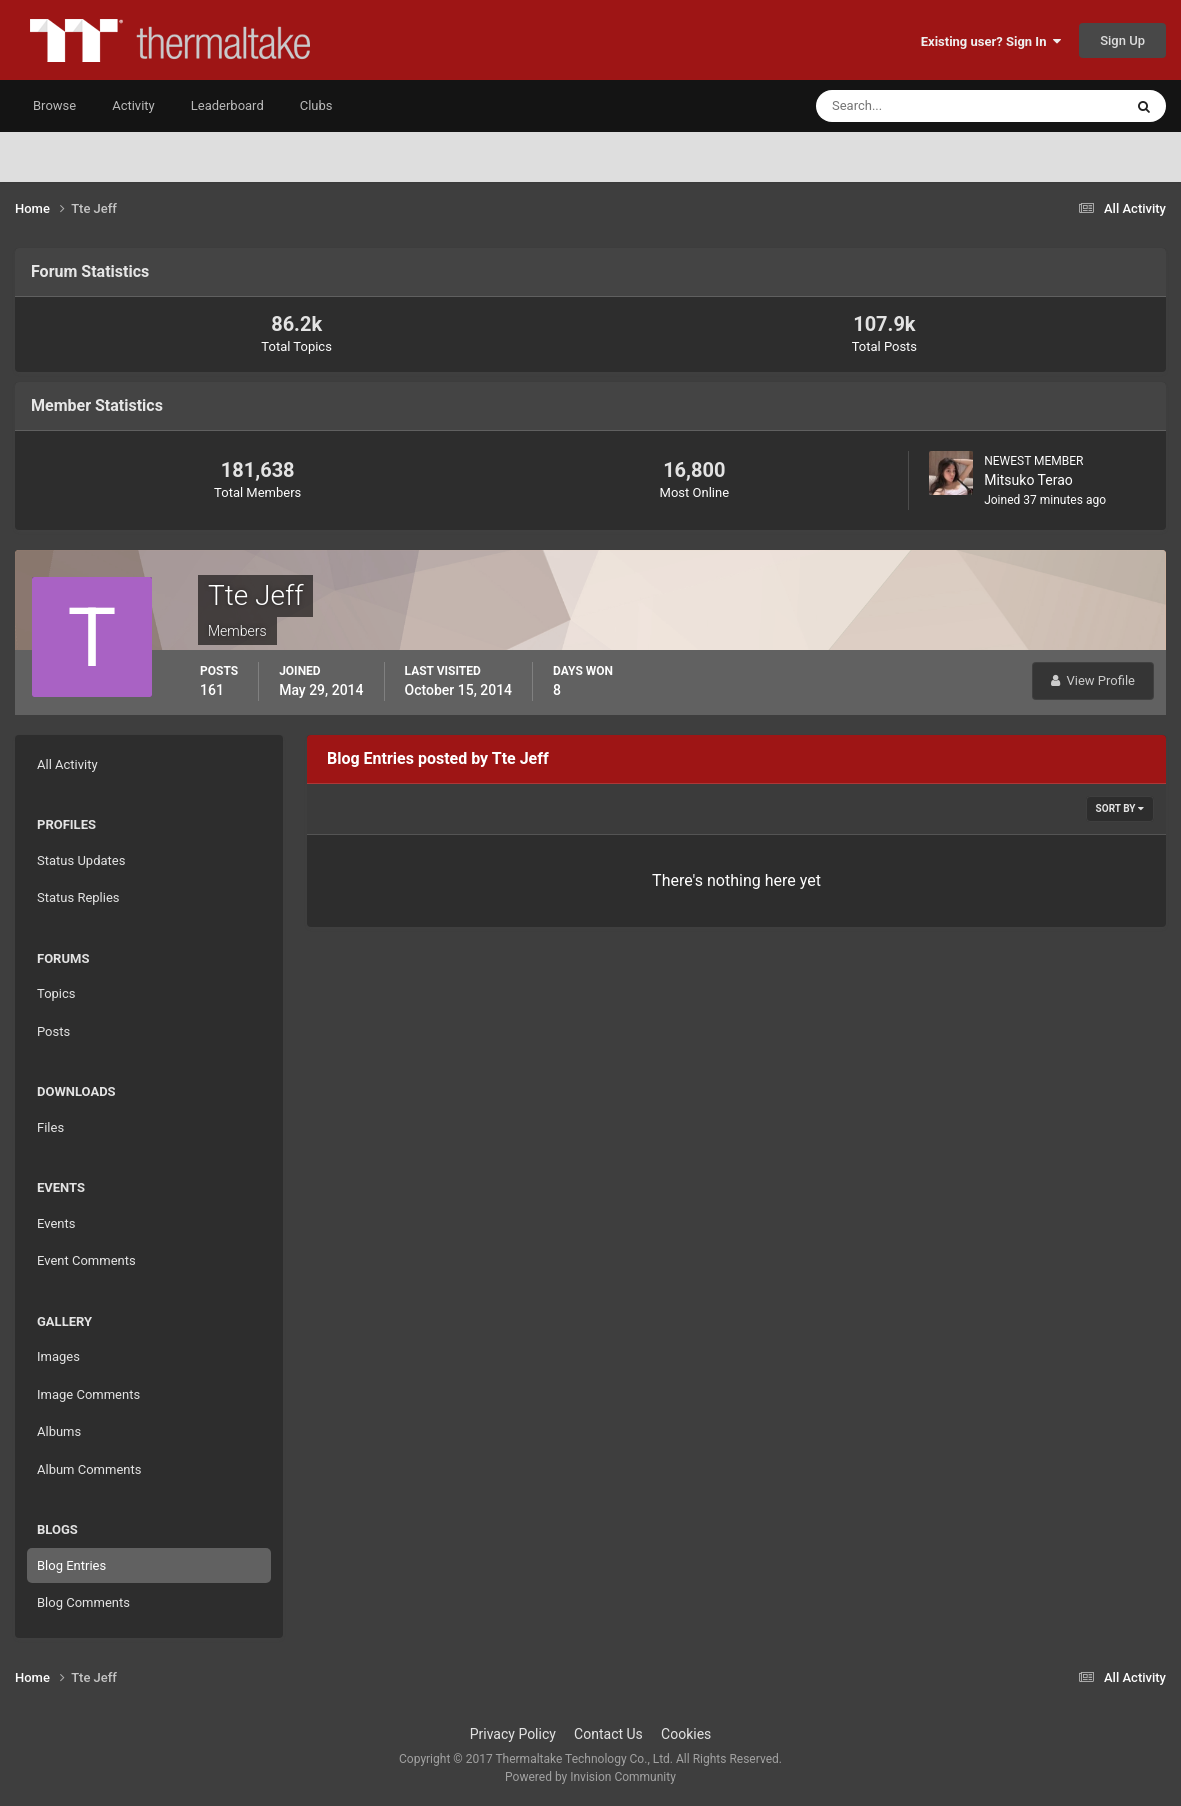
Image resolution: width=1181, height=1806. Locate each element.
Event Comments (86, 1260)
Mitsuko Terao (1028, 480)
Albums (59, 1431)
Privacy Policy (513, 1734)
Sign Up (1122, 40)
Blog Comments (83, 1602)
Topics (56, 993)
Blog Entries (71, 1565)
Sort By (1120, 808)
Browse (54, 105)
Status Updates (81, 860)
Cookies (686, 1734)
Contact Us (608, 1734)
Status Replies (78, 897)
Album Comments (89, 1469)
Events (56, 1223)
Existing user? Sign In (991, 41)
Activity (133, 105)
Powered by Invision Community (590, 1777)
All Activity (67, 764)
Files (50, 1127)
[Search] (908, 106)
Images (58, 1356)
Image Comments (88, 1394)
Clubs (316, 105)
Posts (53, 1031)
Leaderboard (227, 105)
